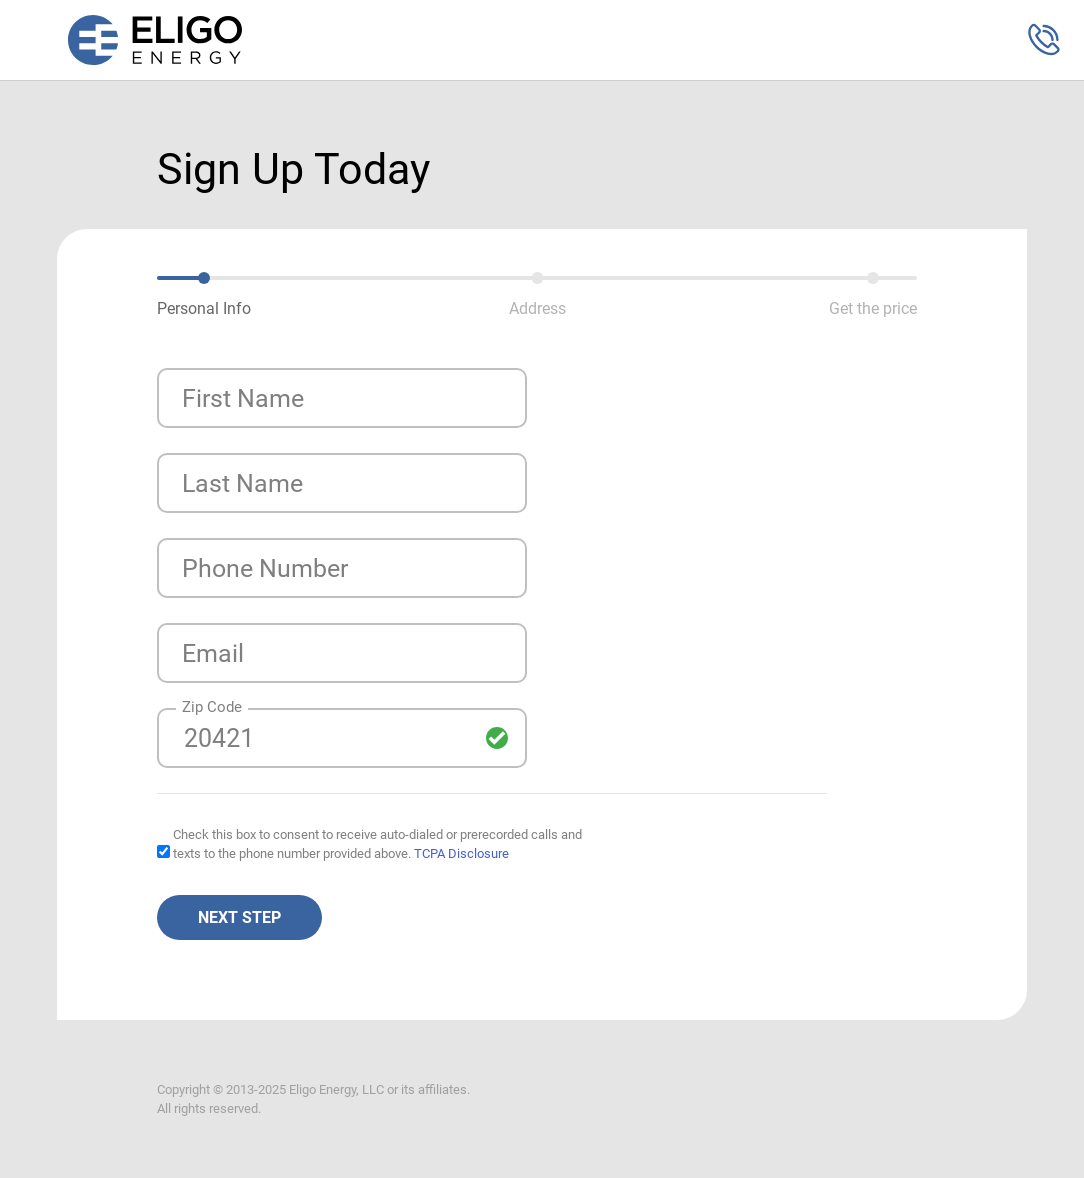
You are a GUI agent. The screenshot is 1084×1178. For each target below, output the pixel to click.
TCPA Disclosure (461, 853)
